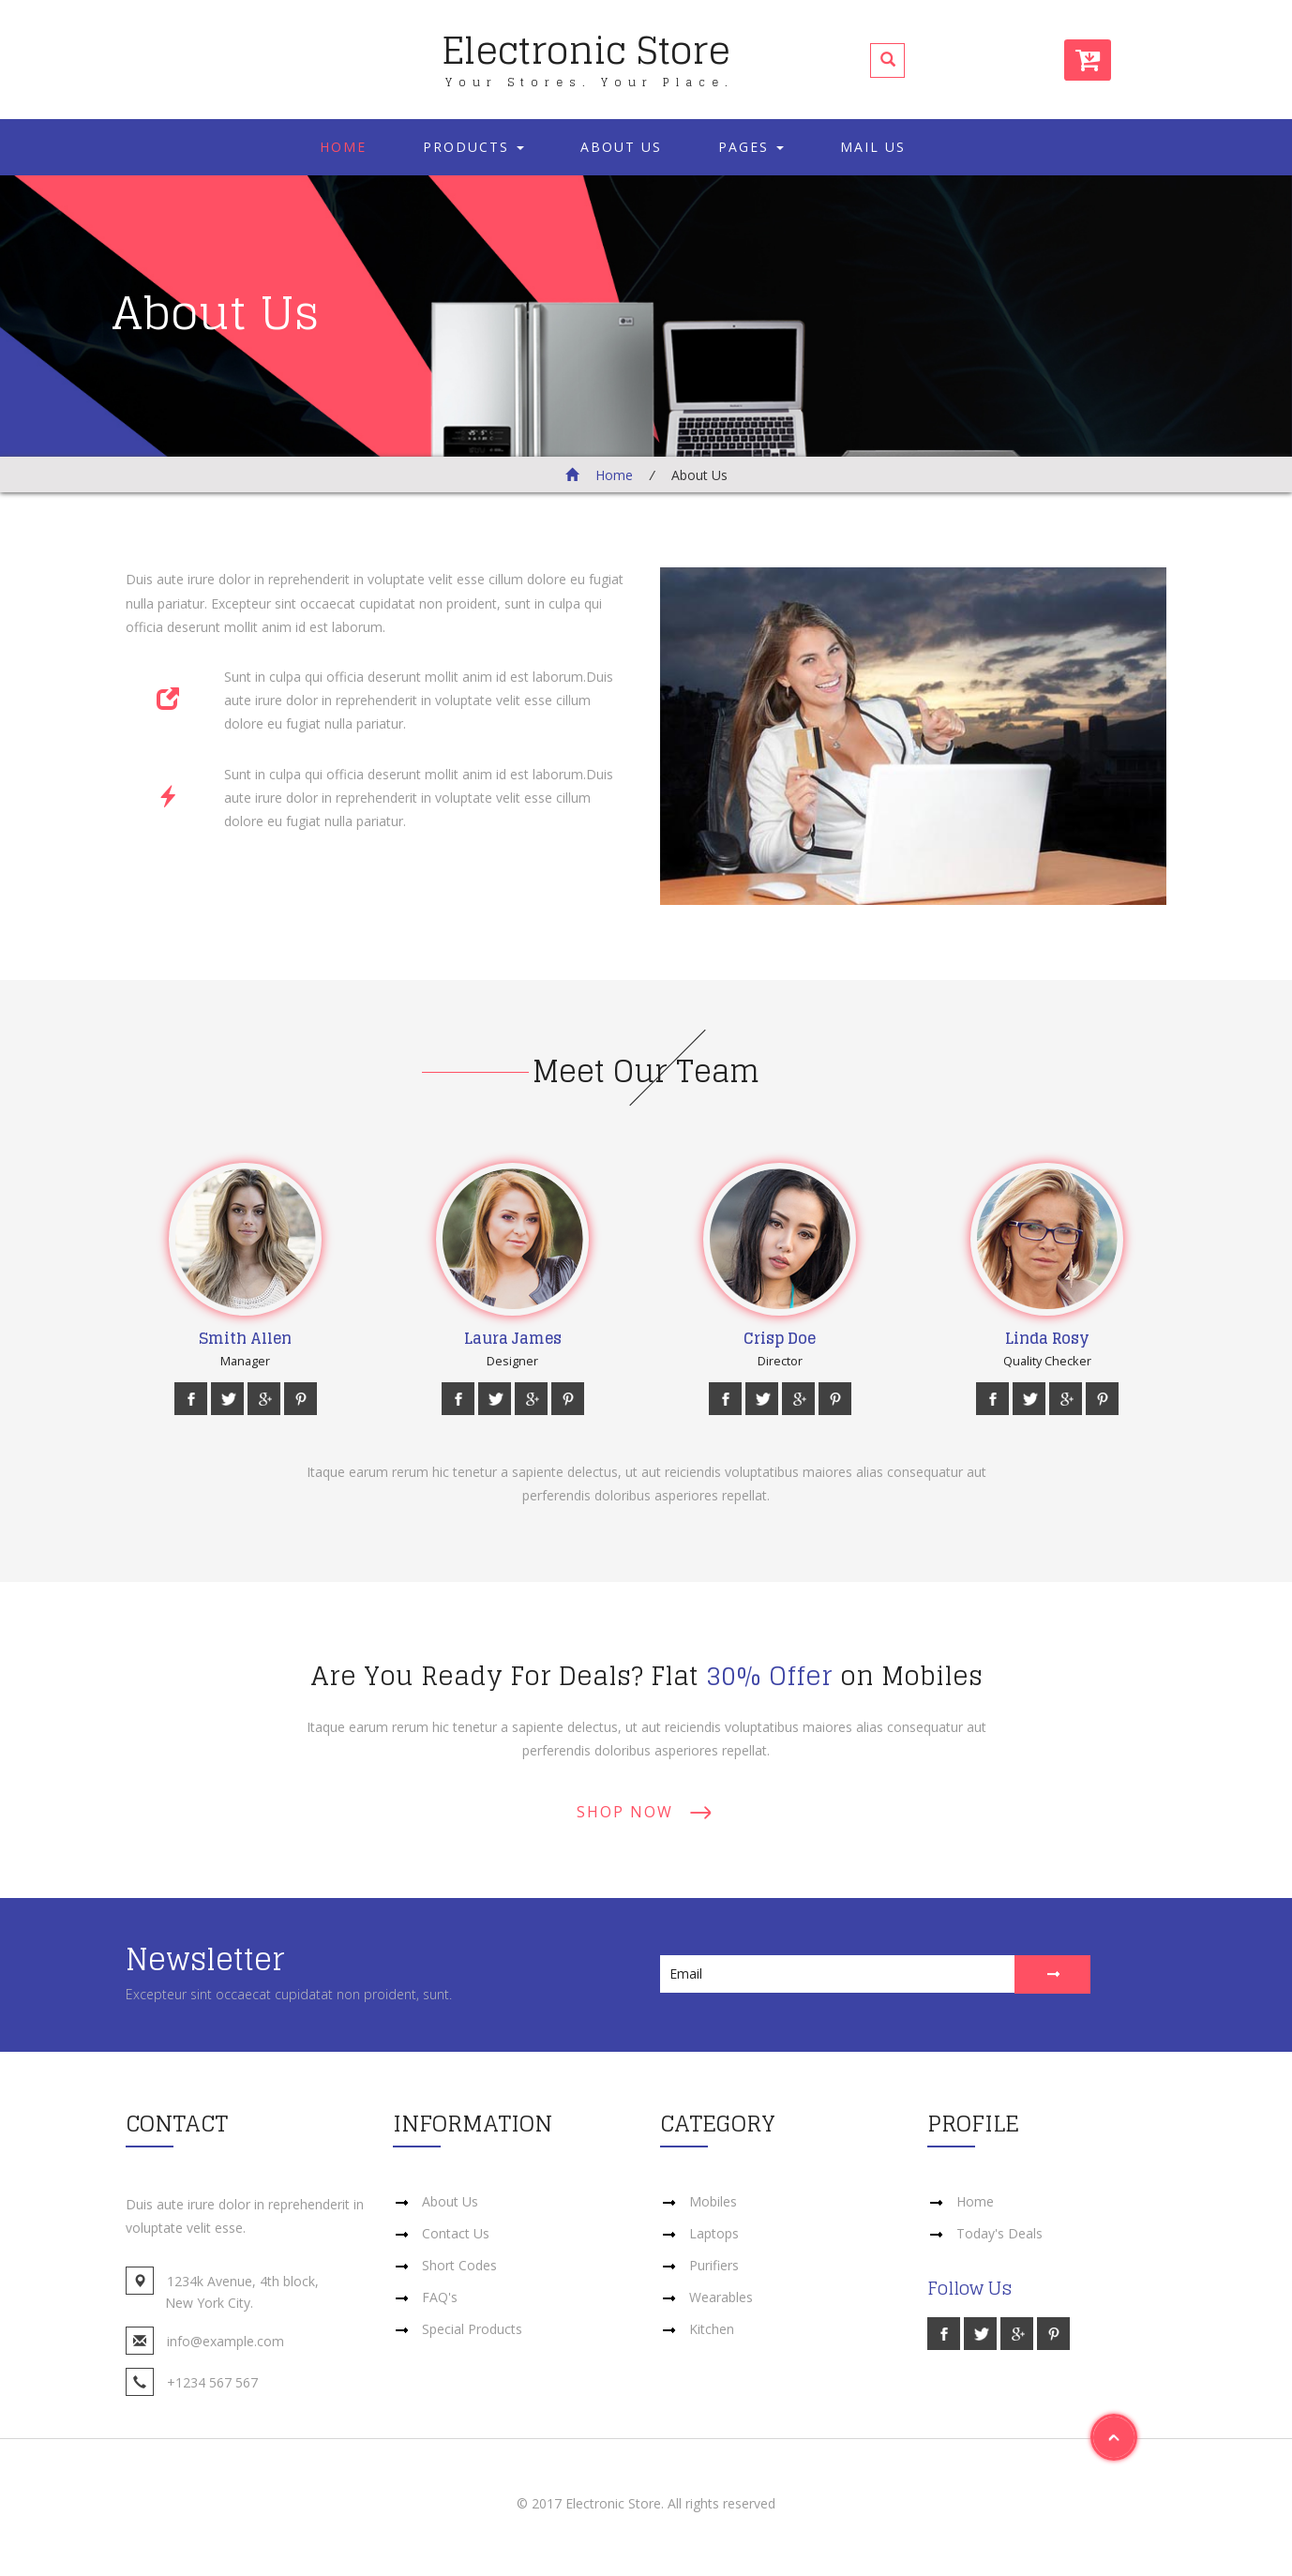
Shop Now (625, 1811)
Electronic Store (588, 53)
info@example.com (225, 2341)
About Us (621, 147)
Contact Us (455, 2233)
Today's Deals (999, 2233)
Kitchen (711, 2329)
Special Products (472, 2329)
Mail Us (873, 147)
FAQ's (440, 2297)
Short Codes (459, 2265)
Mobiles (713, 2201)
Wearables (721, 2297)
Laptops (714, 2233)
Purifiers (714, 2265)
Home (343, 147)
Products (473, 147)
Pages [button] (751, 147)
